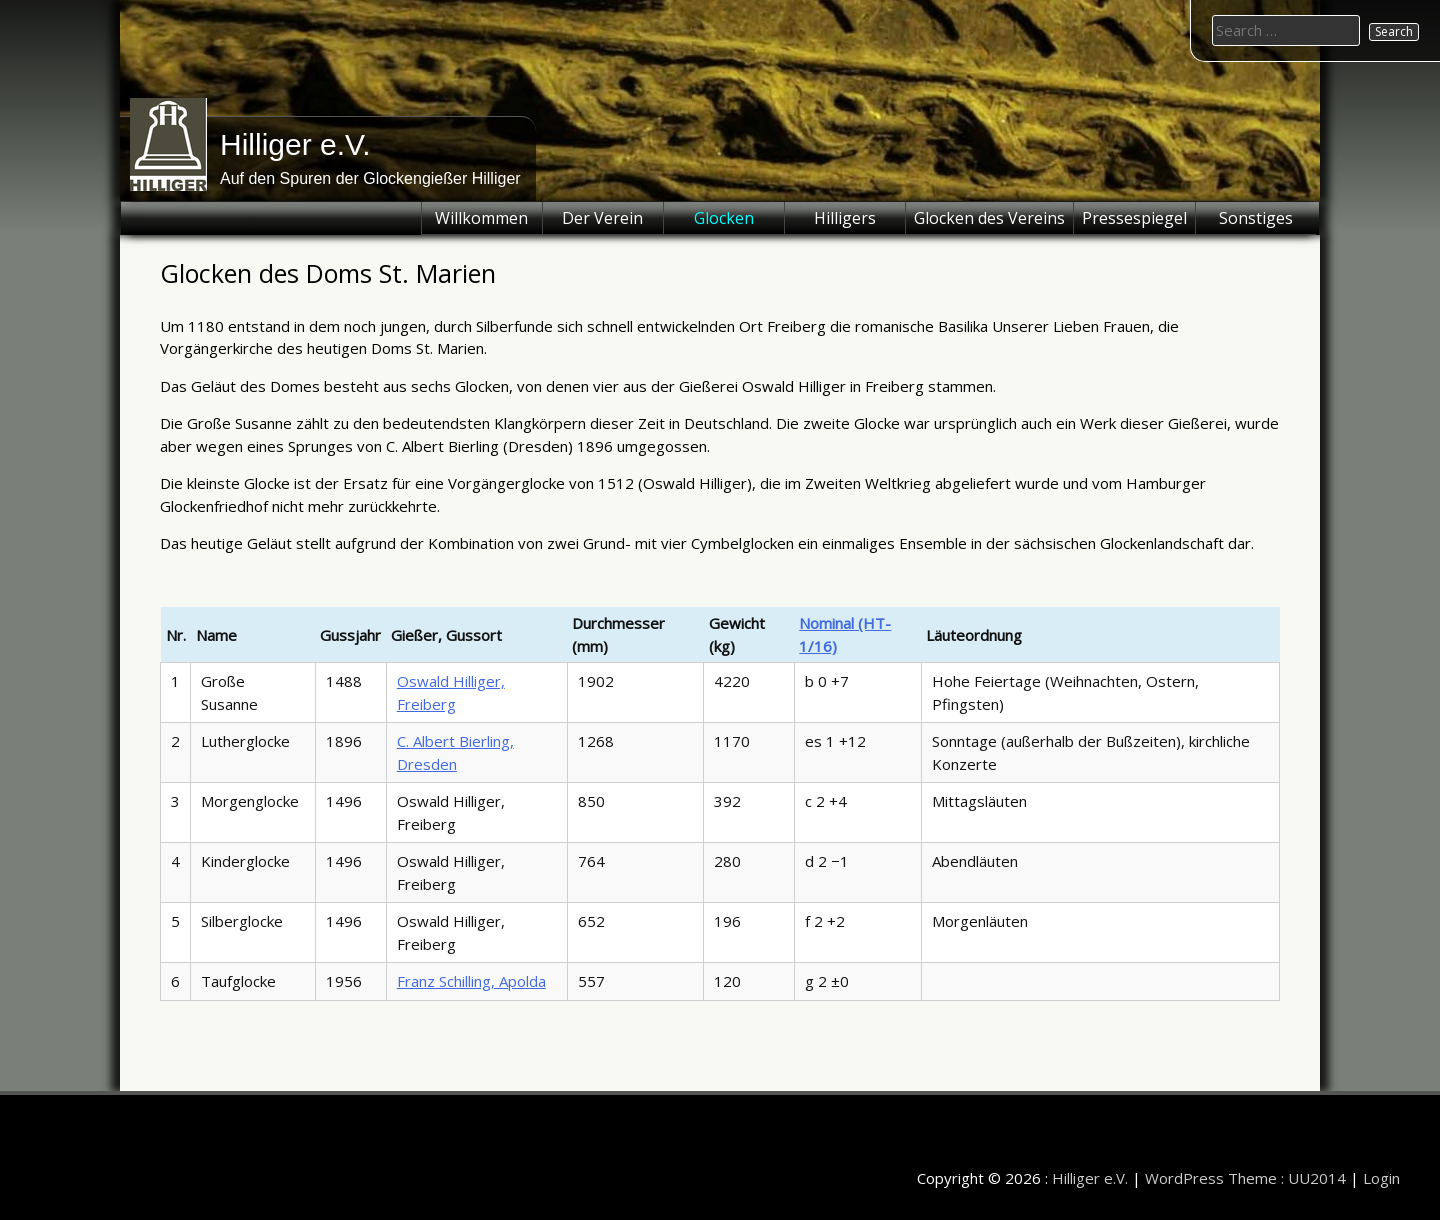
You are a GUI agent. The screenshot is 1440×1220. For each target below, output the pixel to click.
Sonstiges (1256, 218)
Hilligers (845, 218)
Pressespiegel (1134, 218)
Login (1381, 1178)
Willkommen (481, 218)
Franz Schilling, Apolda (471, 981)
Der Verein (602, 218)
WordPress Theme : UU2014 (1245, 1178)
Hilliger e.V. (295, 144)
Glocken (724, 218)
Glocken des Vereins (989, 218)
